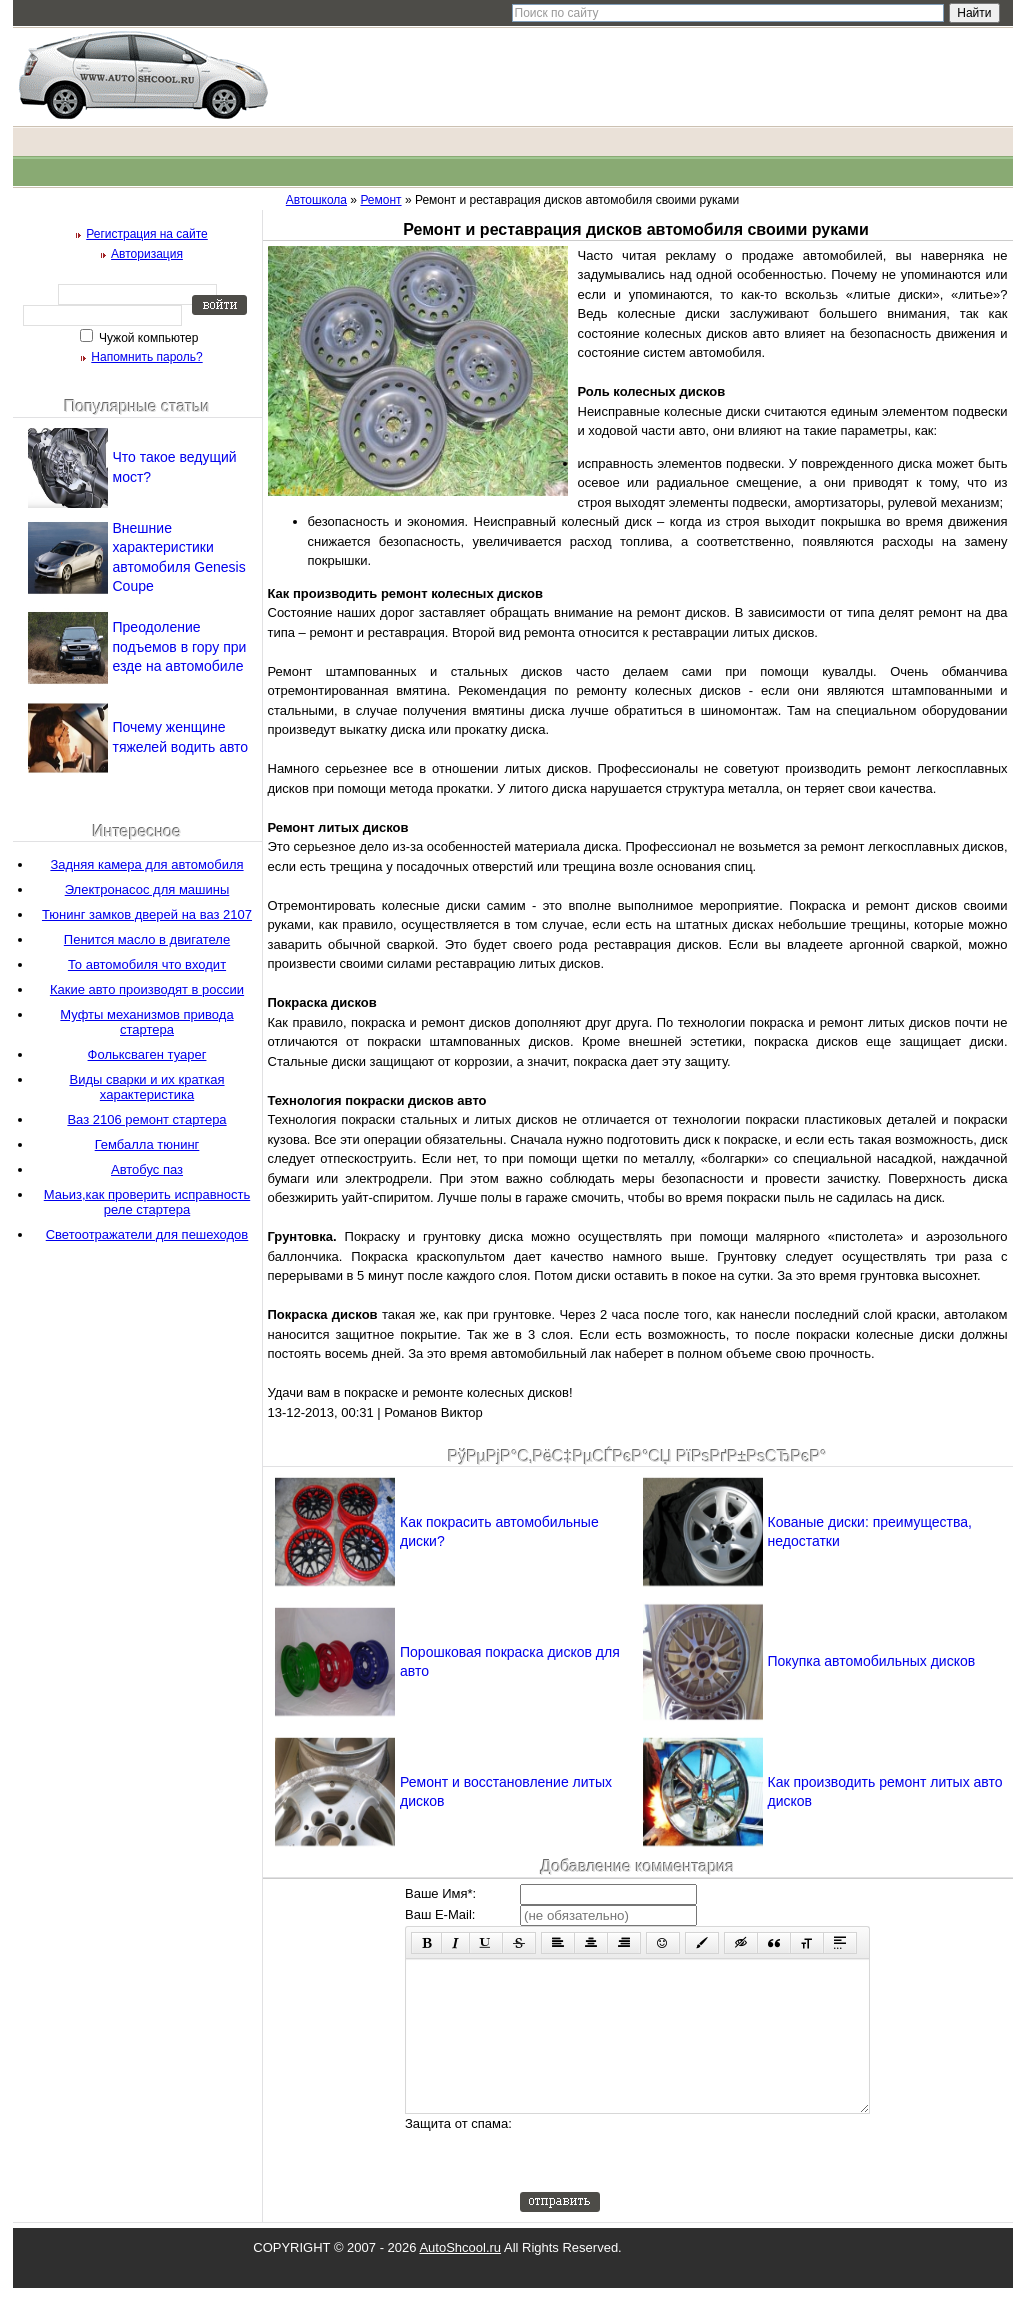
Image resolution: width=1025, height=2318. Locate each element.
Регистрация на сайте (147, 234)
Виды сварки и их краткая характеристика (146, 1087)
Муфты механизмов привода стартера (146, 1022)
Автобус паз (147, 1169)
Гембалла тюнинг (147, 1144)
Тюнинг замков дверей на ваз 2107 (147, 914)
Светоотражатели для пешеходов (147, 1234)
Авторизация (147, 254)
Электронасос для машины (147, 889)
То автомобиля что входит (147, 964)
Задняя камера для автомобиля (146, 864)
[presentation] (672, 2183)
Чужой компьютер (147, 338)
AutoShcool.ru (460, 2277)
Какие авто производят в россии (147, 989)
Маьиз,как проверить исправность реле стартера (147, 1202)
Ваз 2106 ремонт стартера (146, 1119)
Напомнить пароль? (146, 357)
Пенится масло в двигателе (147, 939)
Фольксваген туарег (147, 1054)
